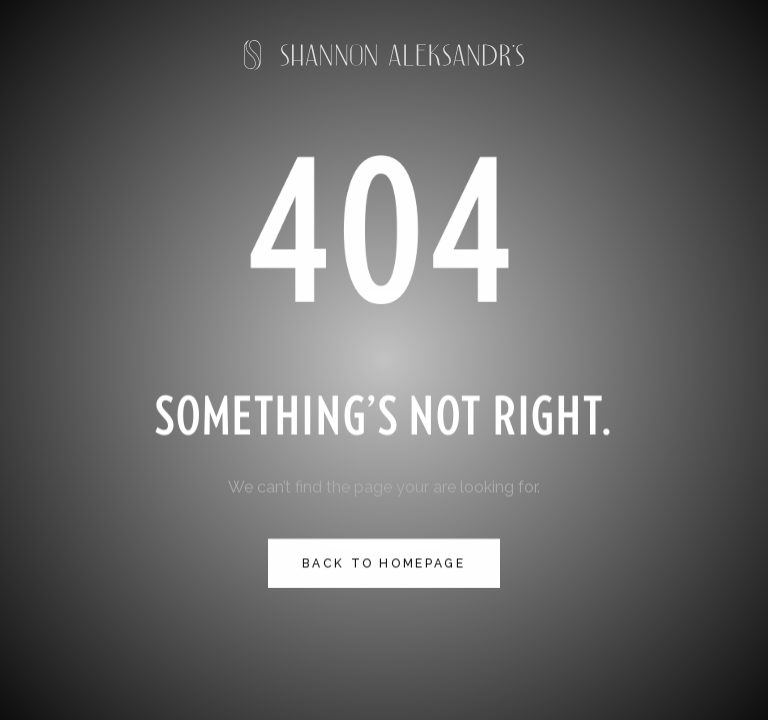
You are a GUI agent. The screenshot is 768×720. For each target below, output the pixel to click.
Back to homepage (383, 563)
